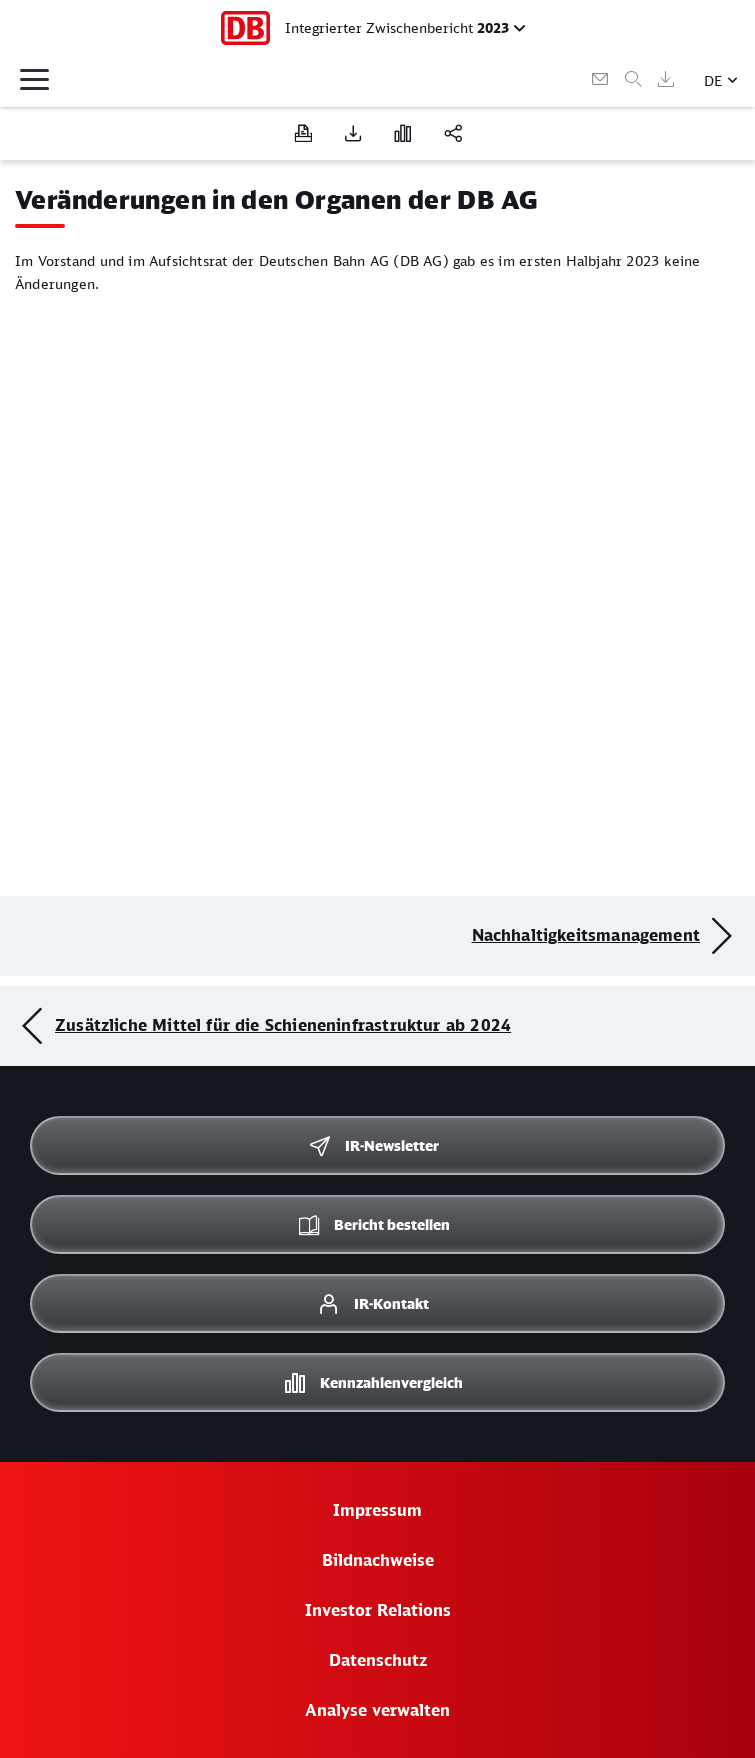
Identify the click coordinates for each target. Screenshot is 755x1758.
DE (713, 80)
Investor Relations (378, 1610)
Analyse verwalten (377, 1710)
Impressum (377, 1510)
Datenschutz (378, 1660)
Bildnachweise (378, 1560)
